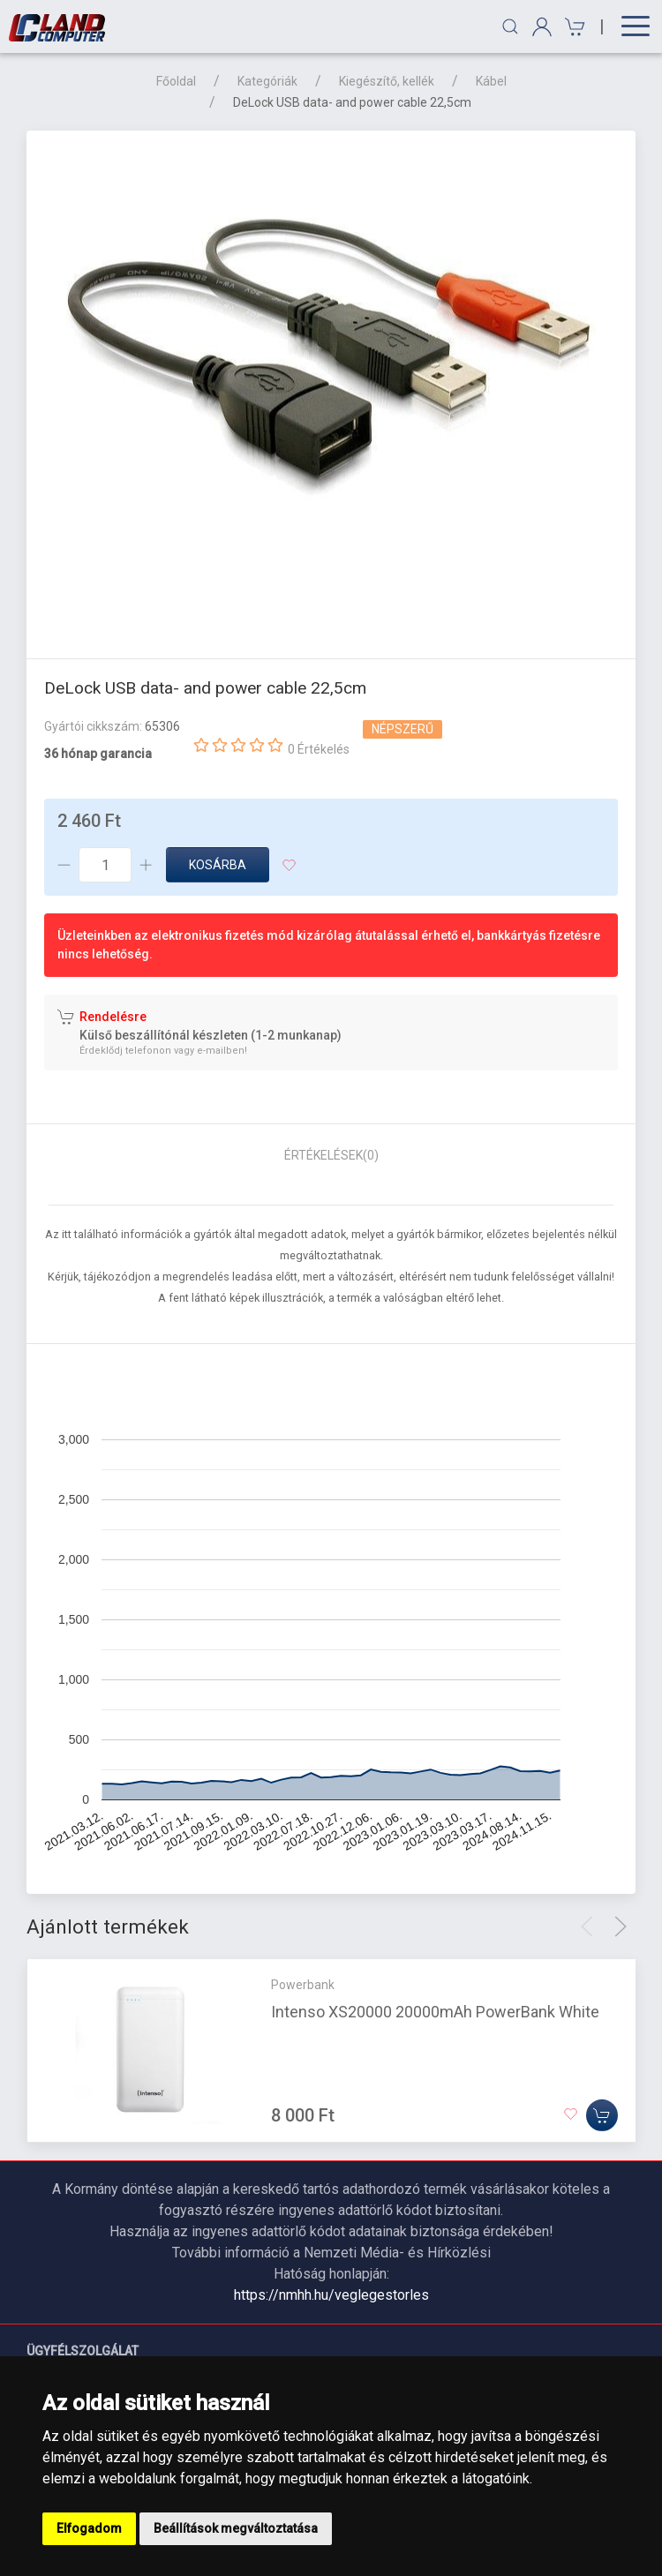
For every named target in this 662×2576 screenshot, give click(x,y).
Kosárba (217, 865)
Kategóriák (267, 81)
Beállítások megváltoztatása (236, 2528)
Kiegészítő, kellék (386, 81)
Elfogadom (89, 2528)
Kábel (491, 81)
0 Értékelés (319, 749)
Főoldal (176, 81)
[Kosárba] (602, 2115)
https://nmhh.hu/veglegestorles (331, 2295)
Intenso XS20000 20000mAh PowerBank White (435, 2011)
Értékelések (331, 1155)
